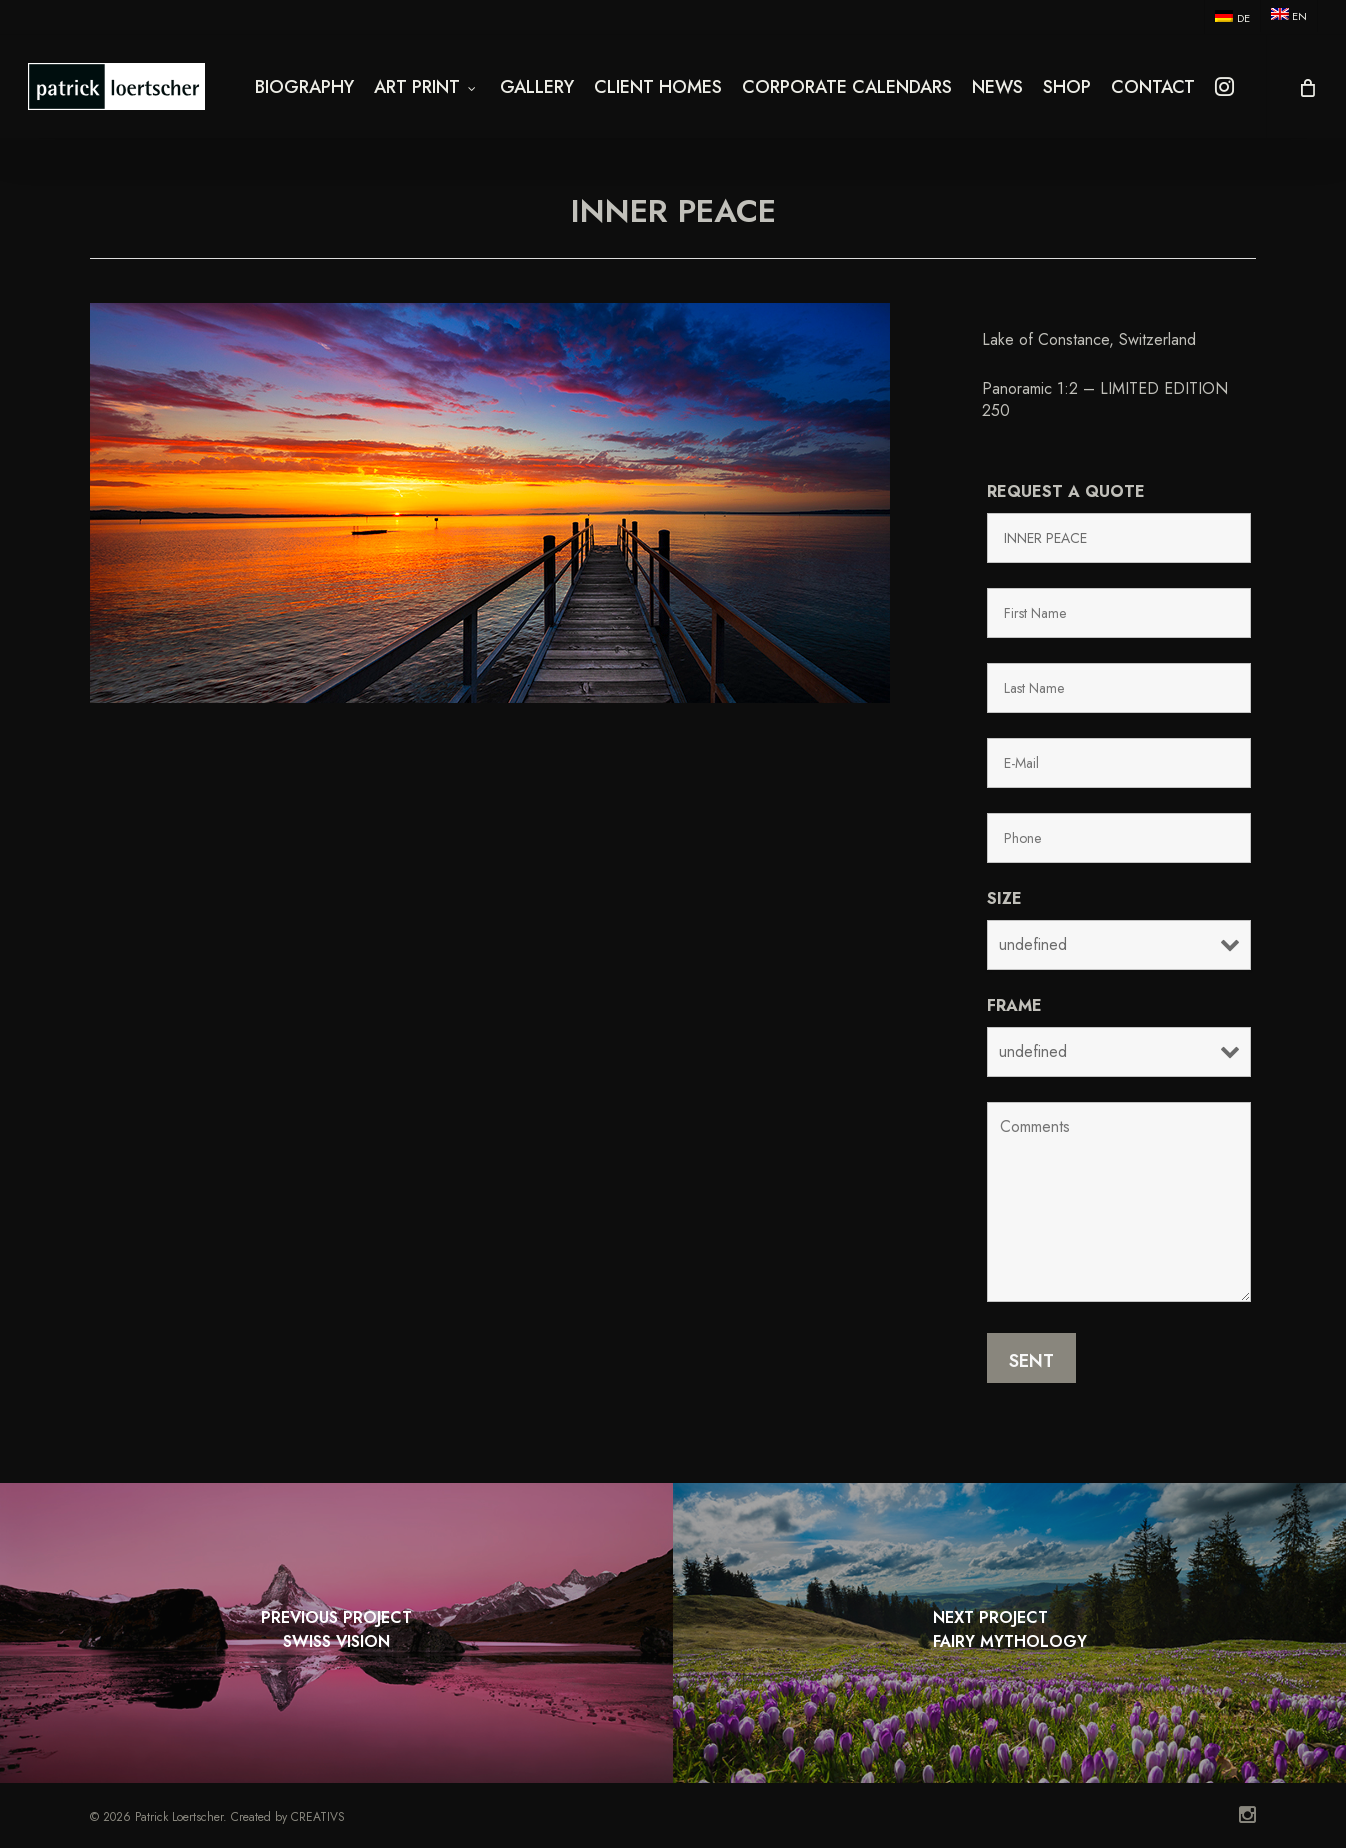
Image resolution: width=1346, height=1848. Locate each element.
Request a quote (1066, 491)
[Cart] (1306, 95)
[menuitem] (1231, 17)
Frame (1014, 1005)
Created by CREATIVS (288, 1817)
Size (1004, 898)
